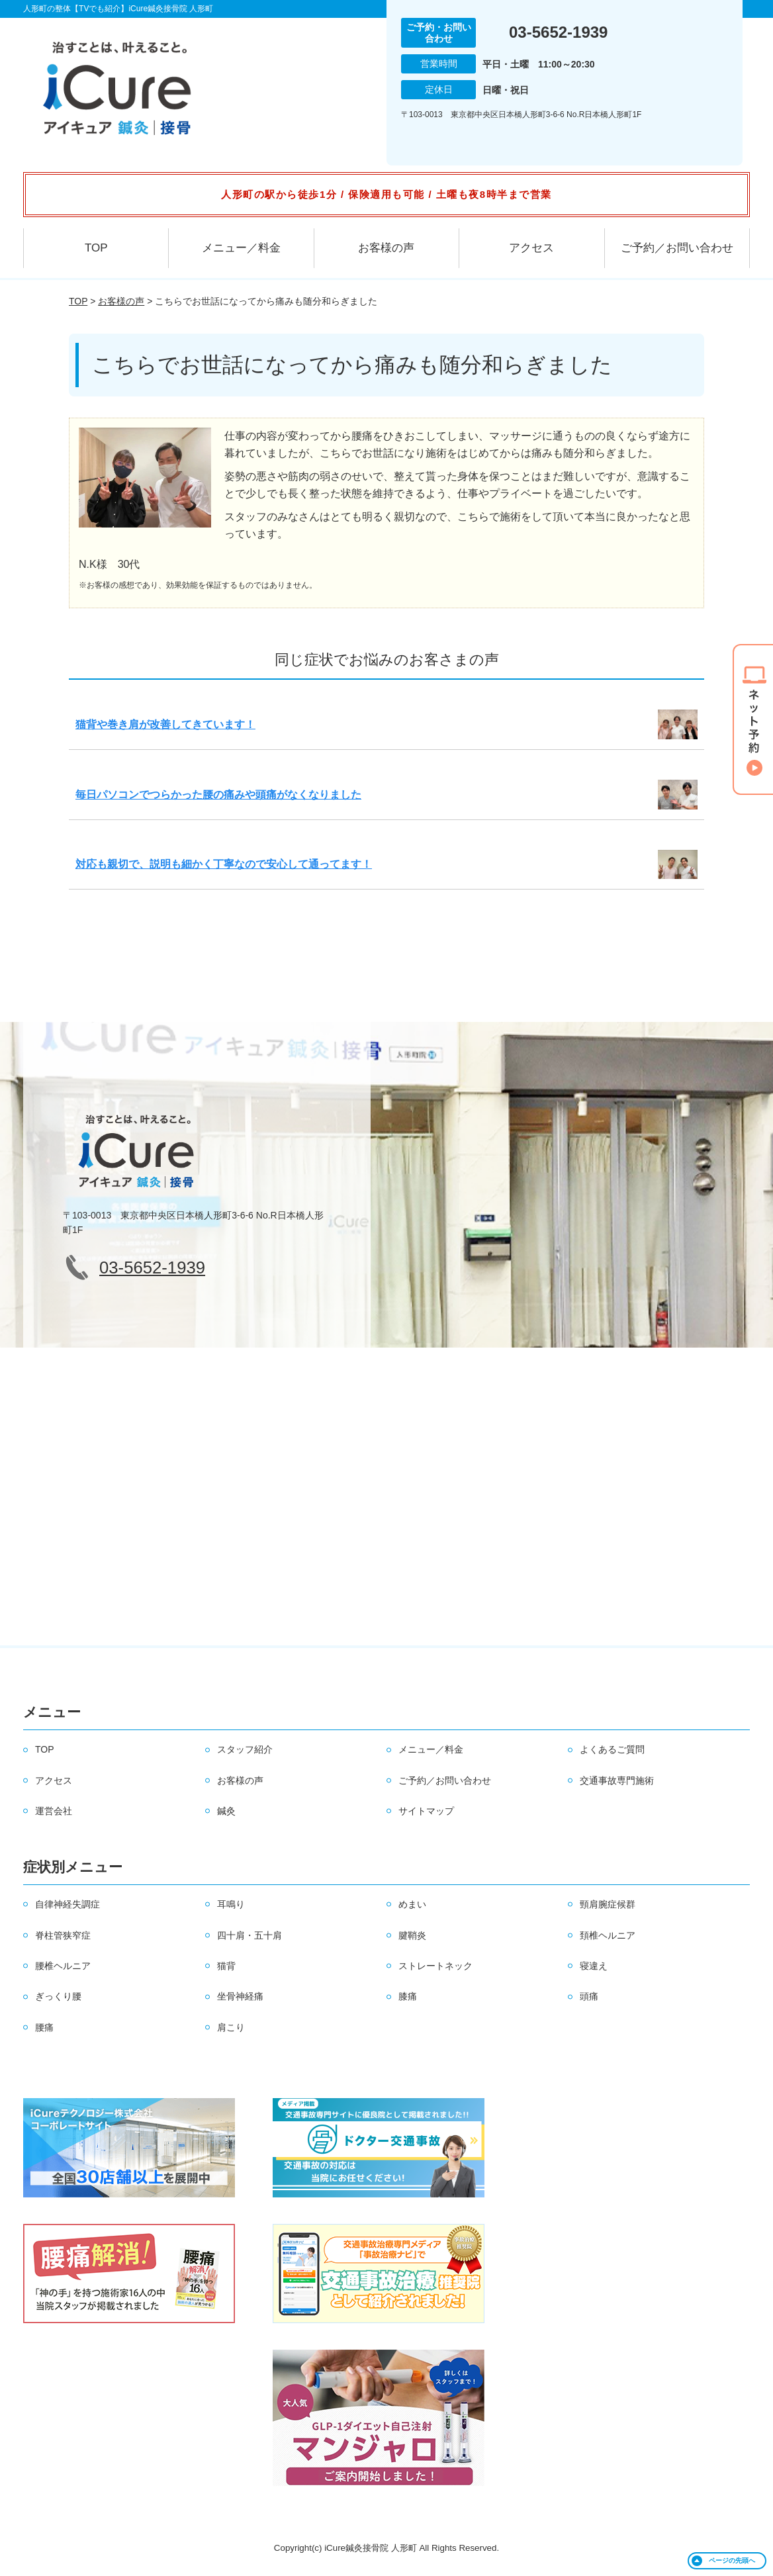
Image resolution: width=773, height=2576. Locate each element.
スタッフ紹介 (245, 1749)
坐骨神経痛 (240, 1996)
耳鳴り (231, 1904)
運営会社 (53, 1811)
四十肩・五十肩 (249, 1935)
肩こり (231, 2027)
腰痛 (44, 2027)
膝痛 (407, 1996)
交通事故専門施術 (617, 1780)
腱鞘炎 (412, 1935)
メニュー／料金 (241, 248)
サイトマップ (426, 1811)
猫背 (226, 1965)
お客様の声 (386, 248)
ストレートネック (435, 1965)
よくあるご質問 (612, 1749)
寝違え (594, 1965)
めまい (412, 1904)
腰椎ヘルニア (63, 1965)
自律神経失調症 (67, 1904)
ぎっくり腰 (58, 1996)
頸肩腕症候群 (607, 1904)
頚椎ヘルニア (607, 1935)
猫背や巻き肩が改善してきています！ (165, 724)
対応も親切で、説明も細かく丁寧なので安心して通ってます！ (223, 864)
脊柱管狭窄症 (63, 1935)
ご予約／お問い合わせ (677, 248)
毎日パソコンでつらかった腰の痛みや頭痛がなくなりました (218, 794)
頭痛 (589, 1996)
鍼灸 (226, 1811)
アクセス (531, 248)
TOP (96, 248)
